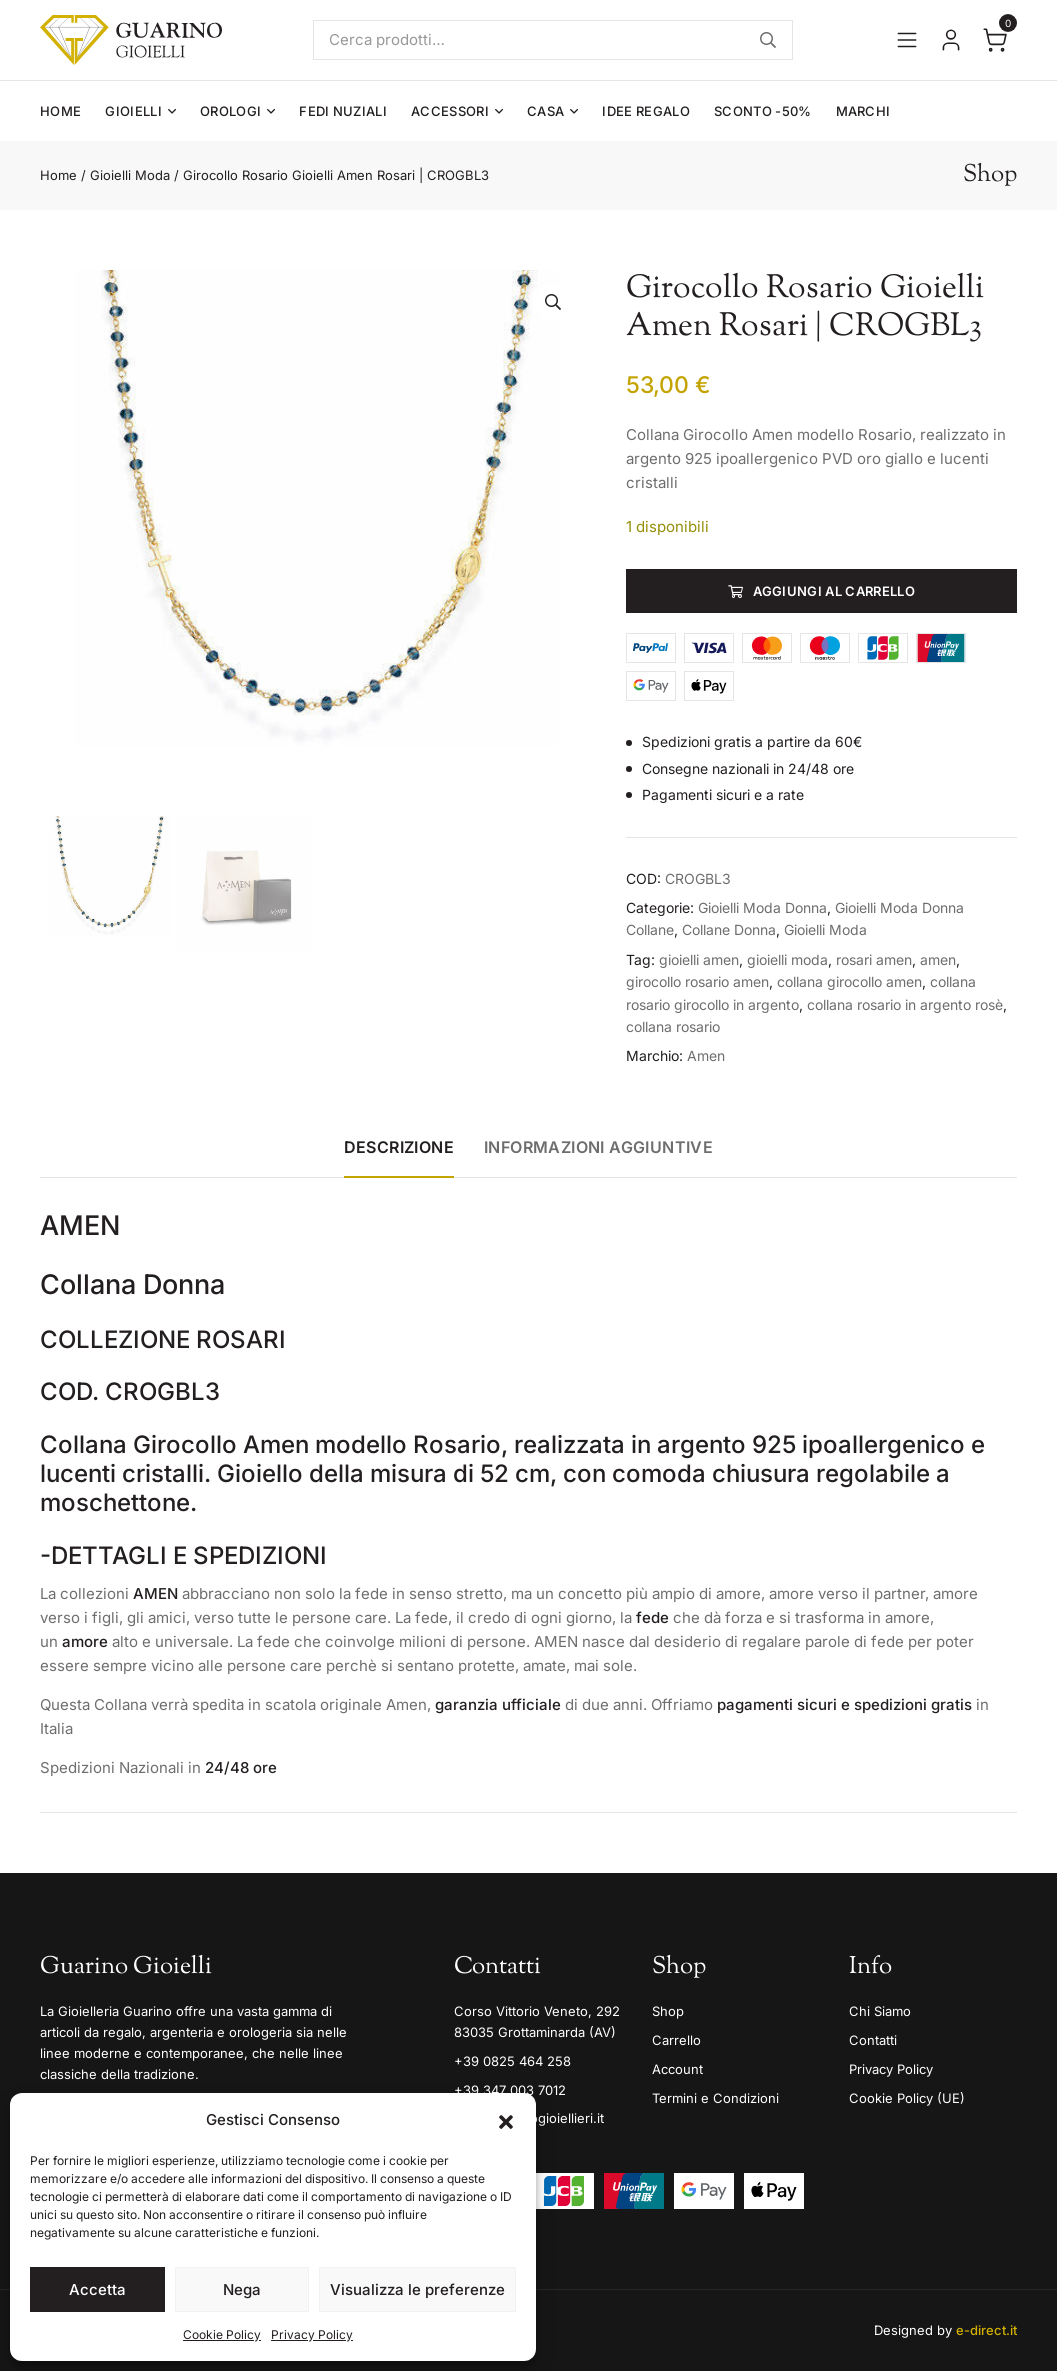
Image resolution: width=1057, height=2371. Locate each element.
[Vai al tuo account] (951, 40)
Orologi (230, 111)
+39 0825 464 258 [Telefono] (512, 2061)
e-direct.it (986, 2330)
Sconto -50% (763, 111)
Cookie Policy (222, 2334)
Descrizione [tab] (399, 1147)
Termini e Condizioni (715, 2098)
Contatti (873, 2040)
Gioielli (133, 111)
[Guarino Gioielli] (131, 40)
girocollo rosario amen (697, 981)
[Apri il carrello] (995, 40)
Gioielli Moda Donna (762, 907)
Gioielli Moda (130, 175)
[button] (506, 2120)
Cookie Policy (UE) (907, 2098)
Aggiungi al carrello (834, 591)
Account (677, 2069)
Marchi (863, 111)
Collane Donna (729, 929)
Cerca (768, 40)
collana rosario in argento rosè (905, 1004)
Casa (545, 111)
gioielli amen (699, 959)
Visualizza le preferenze (417, 2289)
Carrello (676, 2040)
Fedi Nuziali (343, 111)
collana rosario (673, 1026)
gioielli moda (787, 959)
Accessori (450, 111)
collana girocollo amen (849, 981)
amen (938, 959)
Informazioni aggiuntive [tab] (598, 1147)
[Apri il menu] (907, 40)
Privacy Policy (312, 2334)
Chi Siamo (880, 2011)
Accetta (97, 2289)
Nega (242, 2289)
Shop (668, 2011)
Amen (706, 1055)
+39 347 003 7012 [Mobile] (510, 2090)
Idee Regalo (646, 111)
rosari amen (874, 959)
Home (60, 111)
